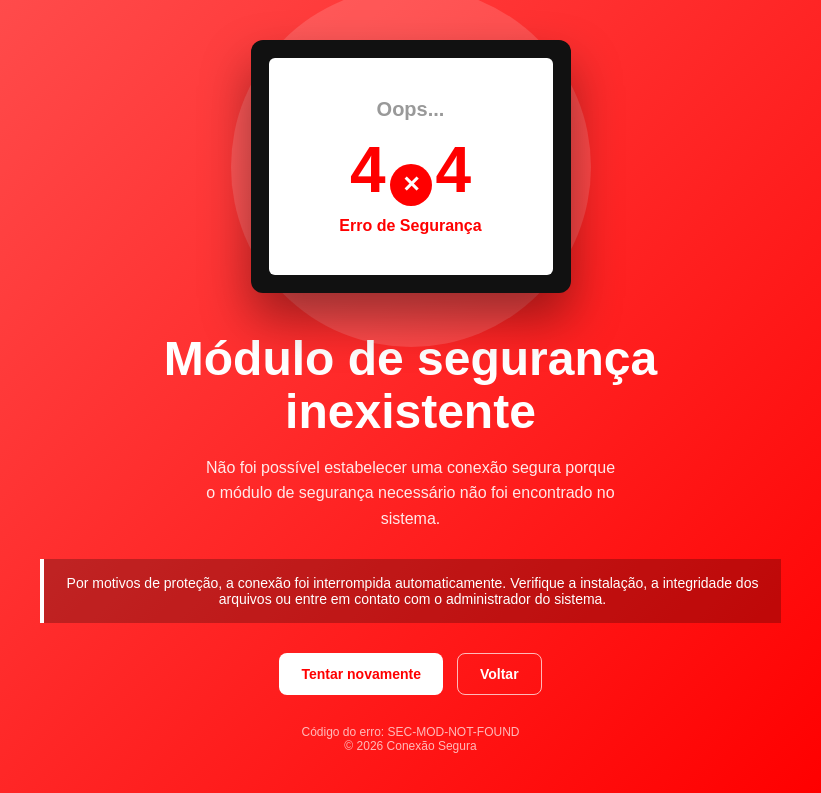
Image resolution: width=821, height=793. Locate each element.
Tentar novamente (361, 674)
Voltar (499, 674)
